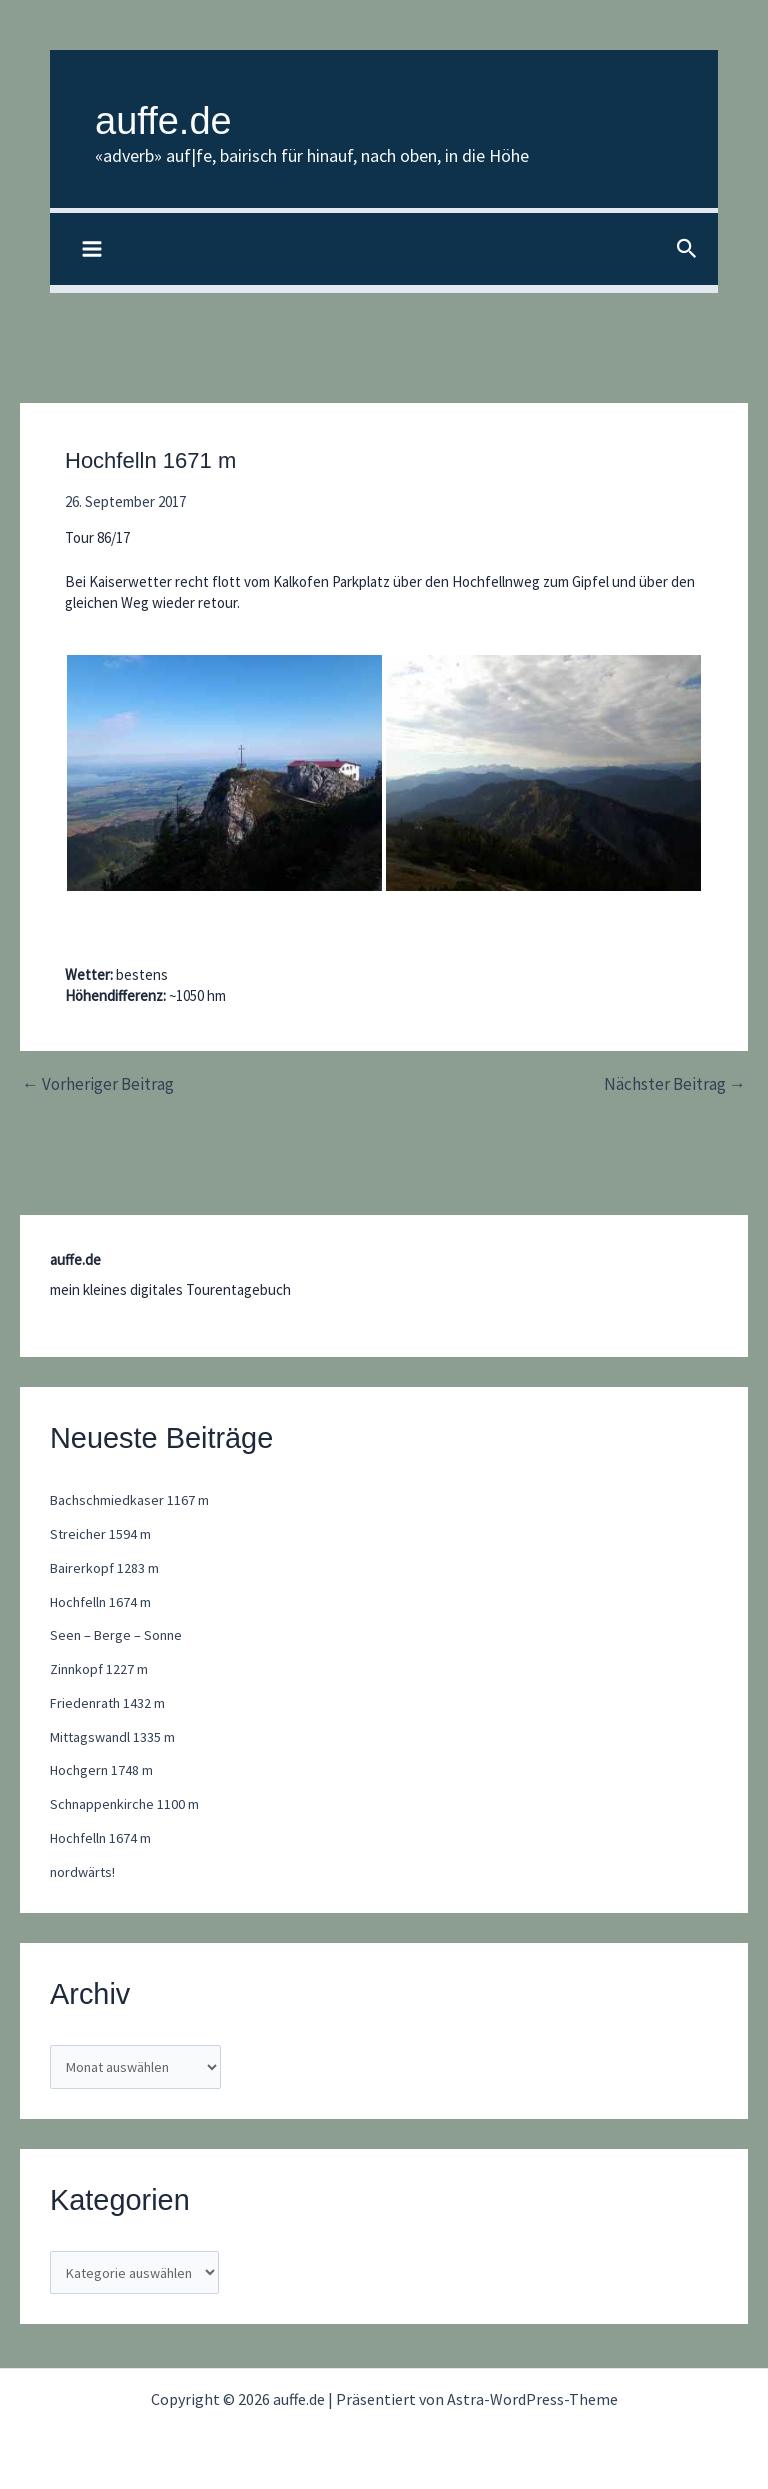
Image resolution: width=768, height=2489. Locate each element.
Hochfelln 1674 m (103, 1602)
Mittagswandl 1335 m (115, 1737)
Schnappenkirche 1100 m (126, 1805)
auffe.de (190, 116)
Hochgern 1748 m (103, 1771)
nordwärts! (84, 1872)
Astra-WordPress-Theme (532, 2399)
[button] (687, 251)
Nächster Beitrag (675, 1085)
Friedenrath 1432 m (109, 1704)
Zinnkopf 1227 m (101, 1670)
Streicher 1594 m (101, 1535)
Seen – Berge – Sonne (118, 1636)
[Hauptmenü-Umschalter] (92, 251)
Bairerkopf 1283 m (106, 1569)
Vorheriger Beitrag (98, 1085)
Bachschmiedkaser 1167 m (131, 1501)
